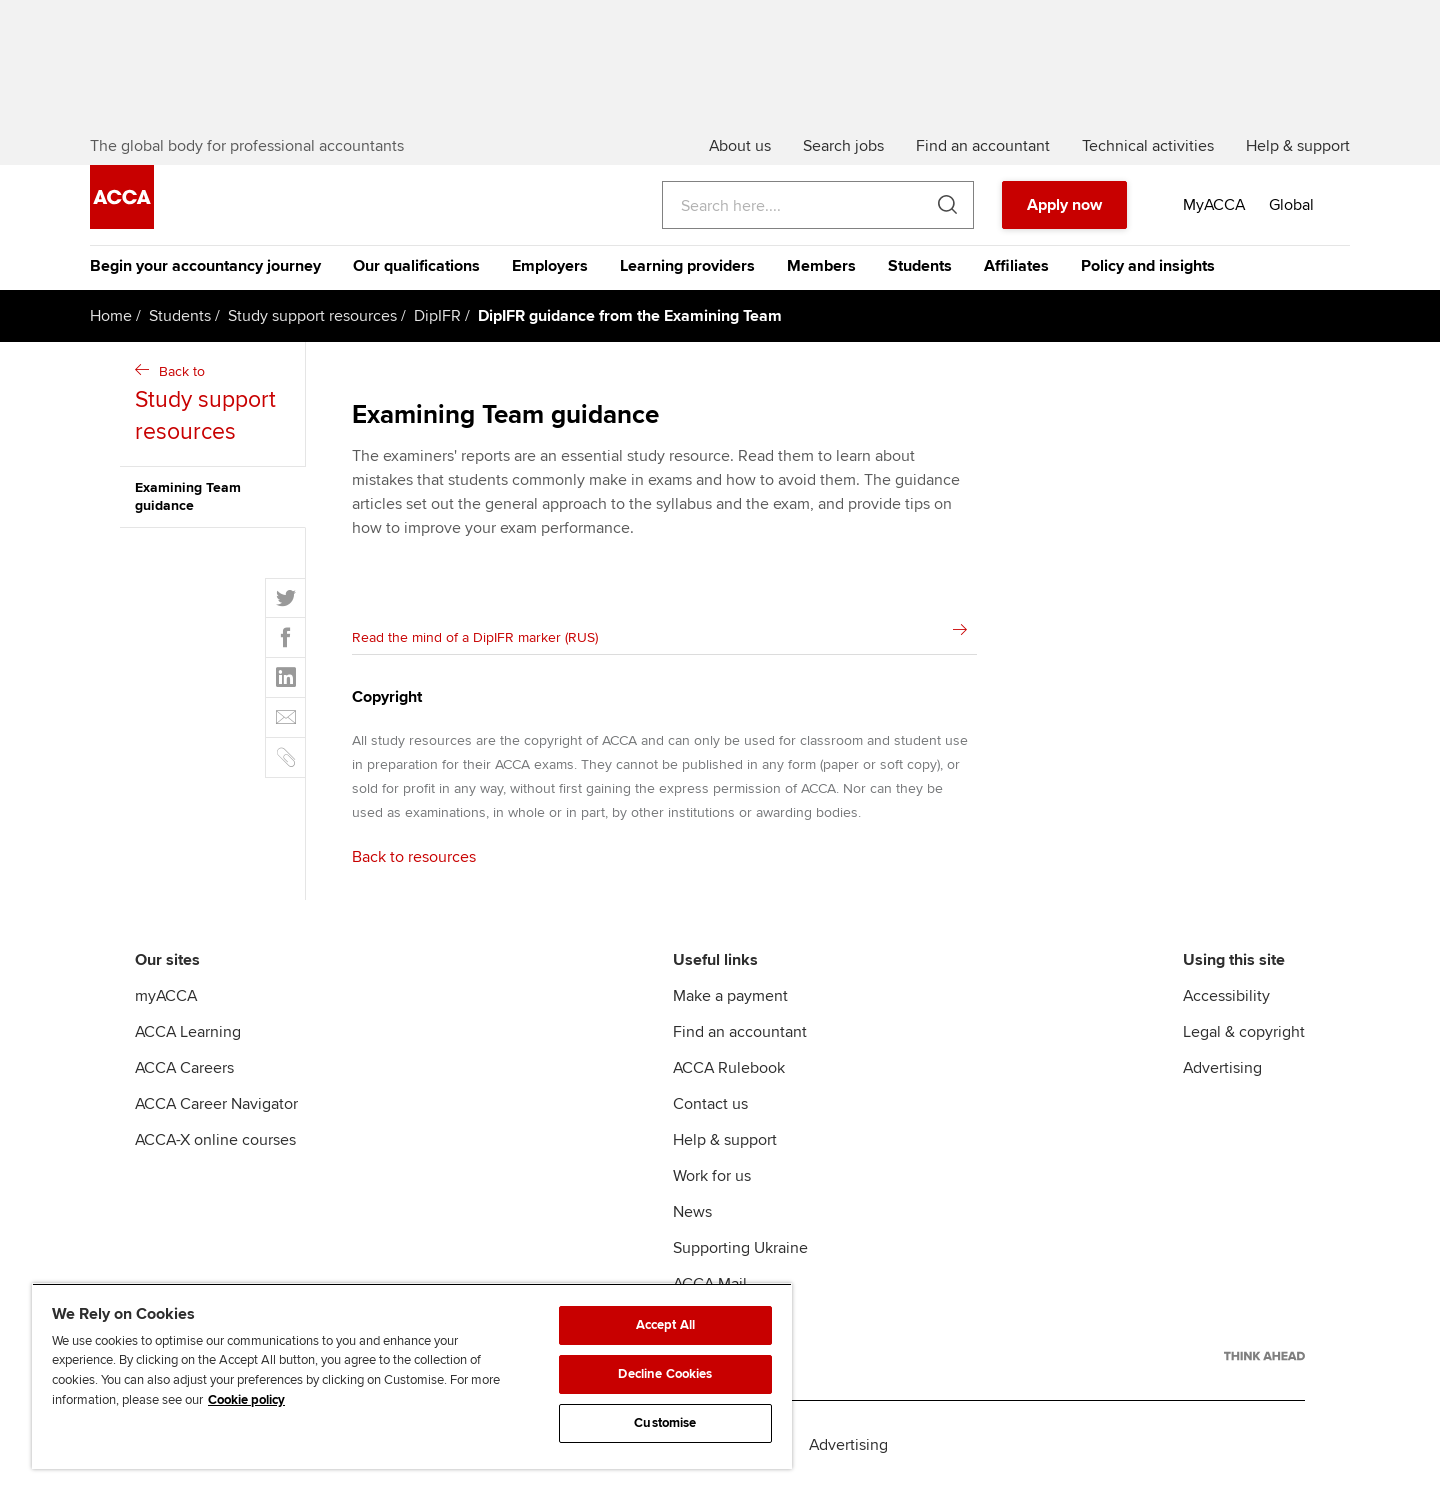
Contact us (710, 1116)
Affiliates (1016, 278)
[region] (412, 1376)
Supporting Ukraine (740, 1260)
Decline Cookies (665, 1374)
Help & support (725, 1152)
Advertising (1222, 1080)
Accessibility (1226, 1008)
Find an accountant (740, 1044)
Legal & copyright (1244, 1044)
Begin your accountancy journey (205, 278)
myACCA (166, 1008)
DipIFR (437, 328)
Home (111, 328)
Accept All (665, 1325)
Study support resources (312, 328)
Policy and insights (1148, 278)
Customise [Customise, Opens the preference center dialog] (665, 1423)
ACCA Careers (184, 1080)
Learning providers (687, 278)
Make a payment (730, 1008)
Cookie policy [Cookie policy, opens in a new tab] (246, 1400)
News (692, 1224)
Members (821, 278)
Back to (215, 417)
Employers (550, 278)
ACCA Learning (188, 1044)
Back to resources (414, 869)
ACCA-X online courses (215, 1152)
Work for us (712, 1188)
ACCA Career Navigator (216, 1116)
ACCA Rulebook (729, 1080)
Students (920, 278)
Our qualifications (416, 278)
